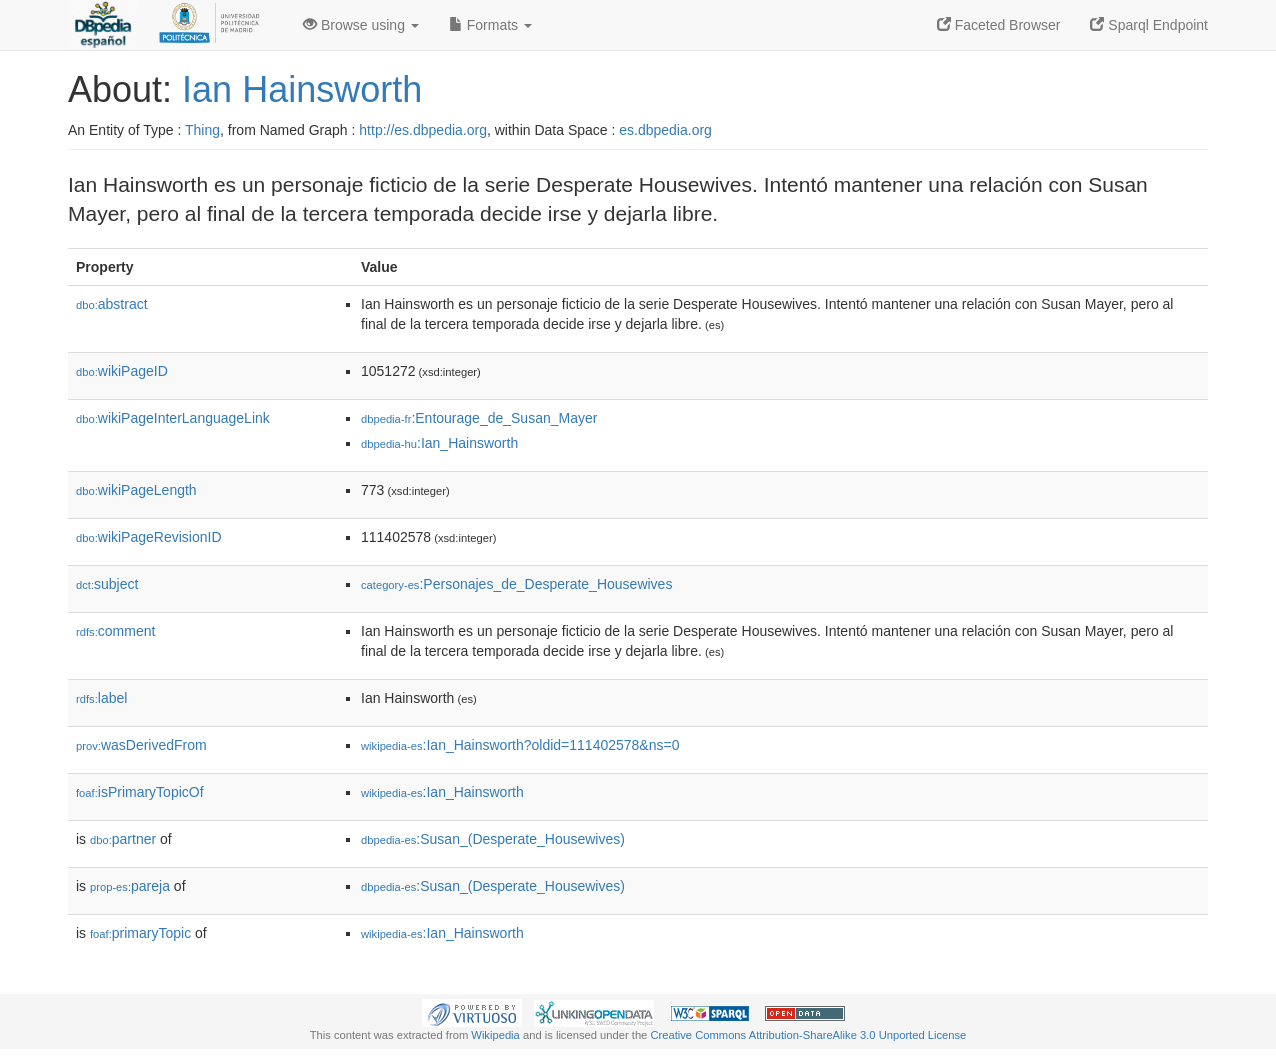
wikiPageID (122, 371)
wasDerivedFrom (141, 745)
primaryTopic (140, 933)
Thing (202, 130)
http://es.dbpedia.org (423, 130)
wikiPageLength (136, 490)
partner (123, 839)
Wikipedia (495, 1035)
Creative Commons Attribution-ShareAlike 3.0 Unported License (808, 1035)
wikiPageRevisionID (149, 537)
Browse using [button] (361, 25)
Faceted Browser (999, 25)
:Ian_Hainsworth (439, 443)
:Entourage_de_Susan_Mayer (479, 418)
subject (107, 584)
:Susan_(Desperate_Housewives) (493, 839)
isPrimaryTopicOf (140, 792)
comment (115, 631)
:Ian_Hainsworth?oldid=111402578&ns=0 (520, 745)
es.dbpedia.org (665, 130)
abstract (112, 304)
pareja (130, 886)
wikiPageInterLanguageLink (173, 418)
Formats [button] (490, 25)
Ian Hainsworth (302, 89)
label (101, 698)
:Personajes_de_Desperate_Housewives (516, 584)
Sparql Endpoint (1149, 25)
